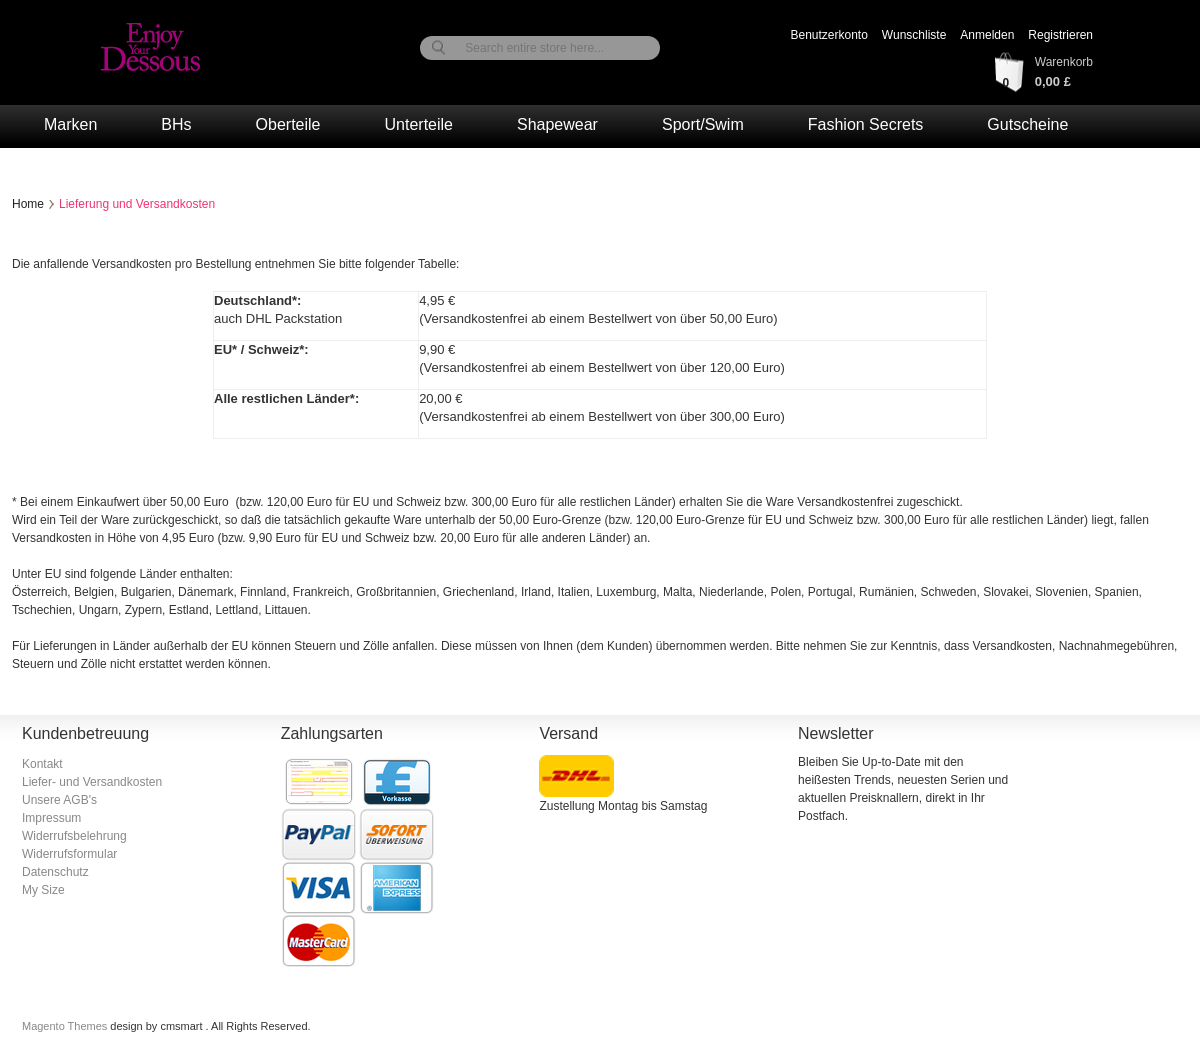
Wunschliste (914, 35)
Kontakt (42, 764)
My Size (43, 890)
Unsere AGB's (59, 800)
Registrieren (1060, 35)
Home (28, 204)
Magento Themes (66, 1026)
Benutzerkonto (828, 35)
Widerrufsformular (69, 854)
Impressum (51, 818)
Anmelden (987, 35)
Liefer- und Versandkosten (92, 782)
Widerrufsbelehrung (74, 836)
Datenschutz (55, 872)
